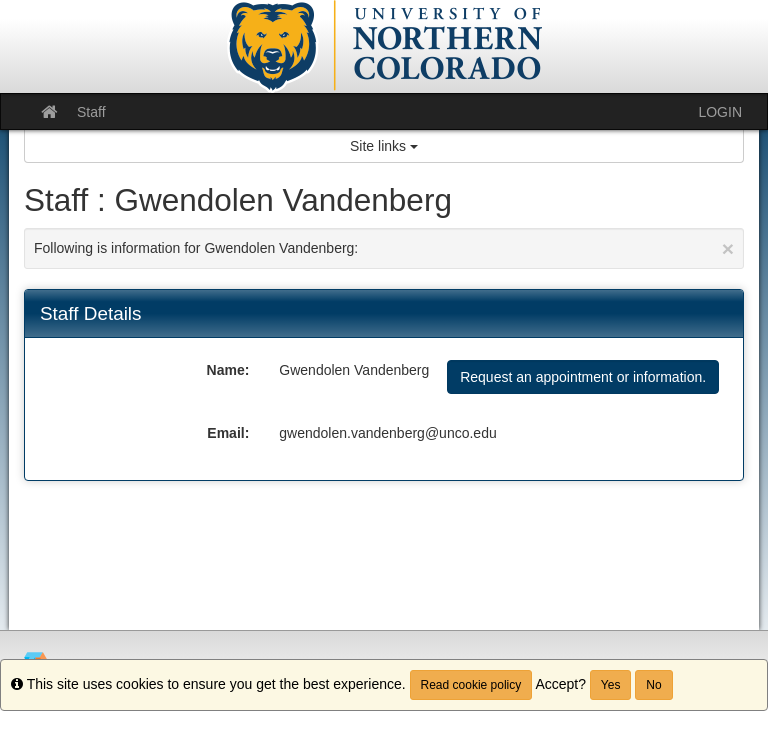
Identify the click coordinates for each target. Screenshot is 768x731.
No (653, 685)
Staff (91, 112)
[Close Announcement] (728, 248)
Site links (384, 146)
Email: (228, 433)
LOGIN (720, 112)
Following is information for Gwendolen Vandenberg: (384, 248)
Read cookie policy (471, 685)
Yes (611, 685)
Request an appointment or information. (583, 377)
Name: (228, 370)
